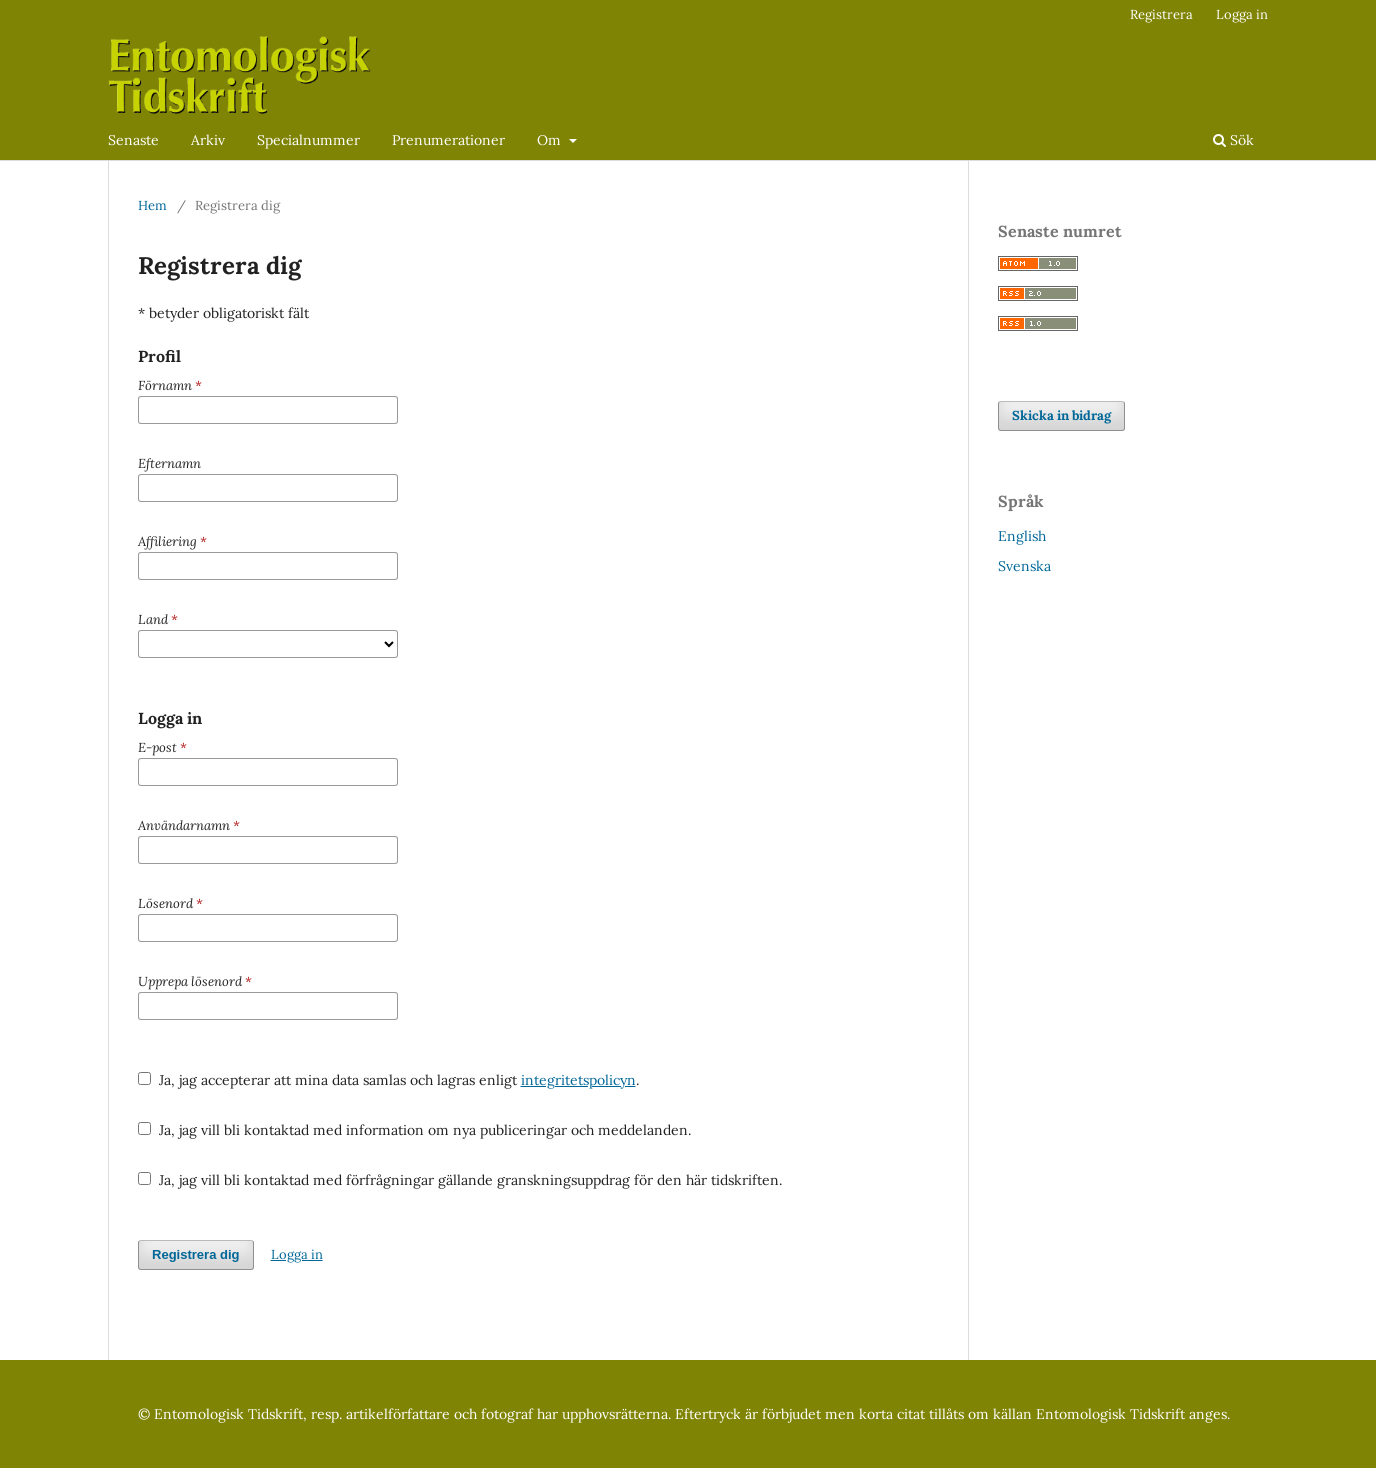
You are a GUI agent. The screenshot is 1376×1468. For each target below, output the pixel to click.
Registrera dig (196, 1254)
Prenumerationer (448, 140)
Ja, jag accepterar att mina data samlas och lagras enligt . (388, 1080)
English (1022, 536)
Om (551, 140)
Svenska (1024, 566)
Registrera (1161, 14)
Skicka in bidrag (1061, 415)
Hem (152, 205)
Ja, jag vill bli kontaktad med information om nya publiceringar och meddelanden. (414, 1130)
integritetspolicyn (578, 1080)
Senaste (133, 140)
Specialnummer (308, 140)
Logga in (1242, 14)
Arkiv (208, 140)
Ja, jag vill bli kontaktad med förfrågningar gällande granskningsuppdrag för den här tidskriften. (460, 1180)
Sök (1233, 140)
